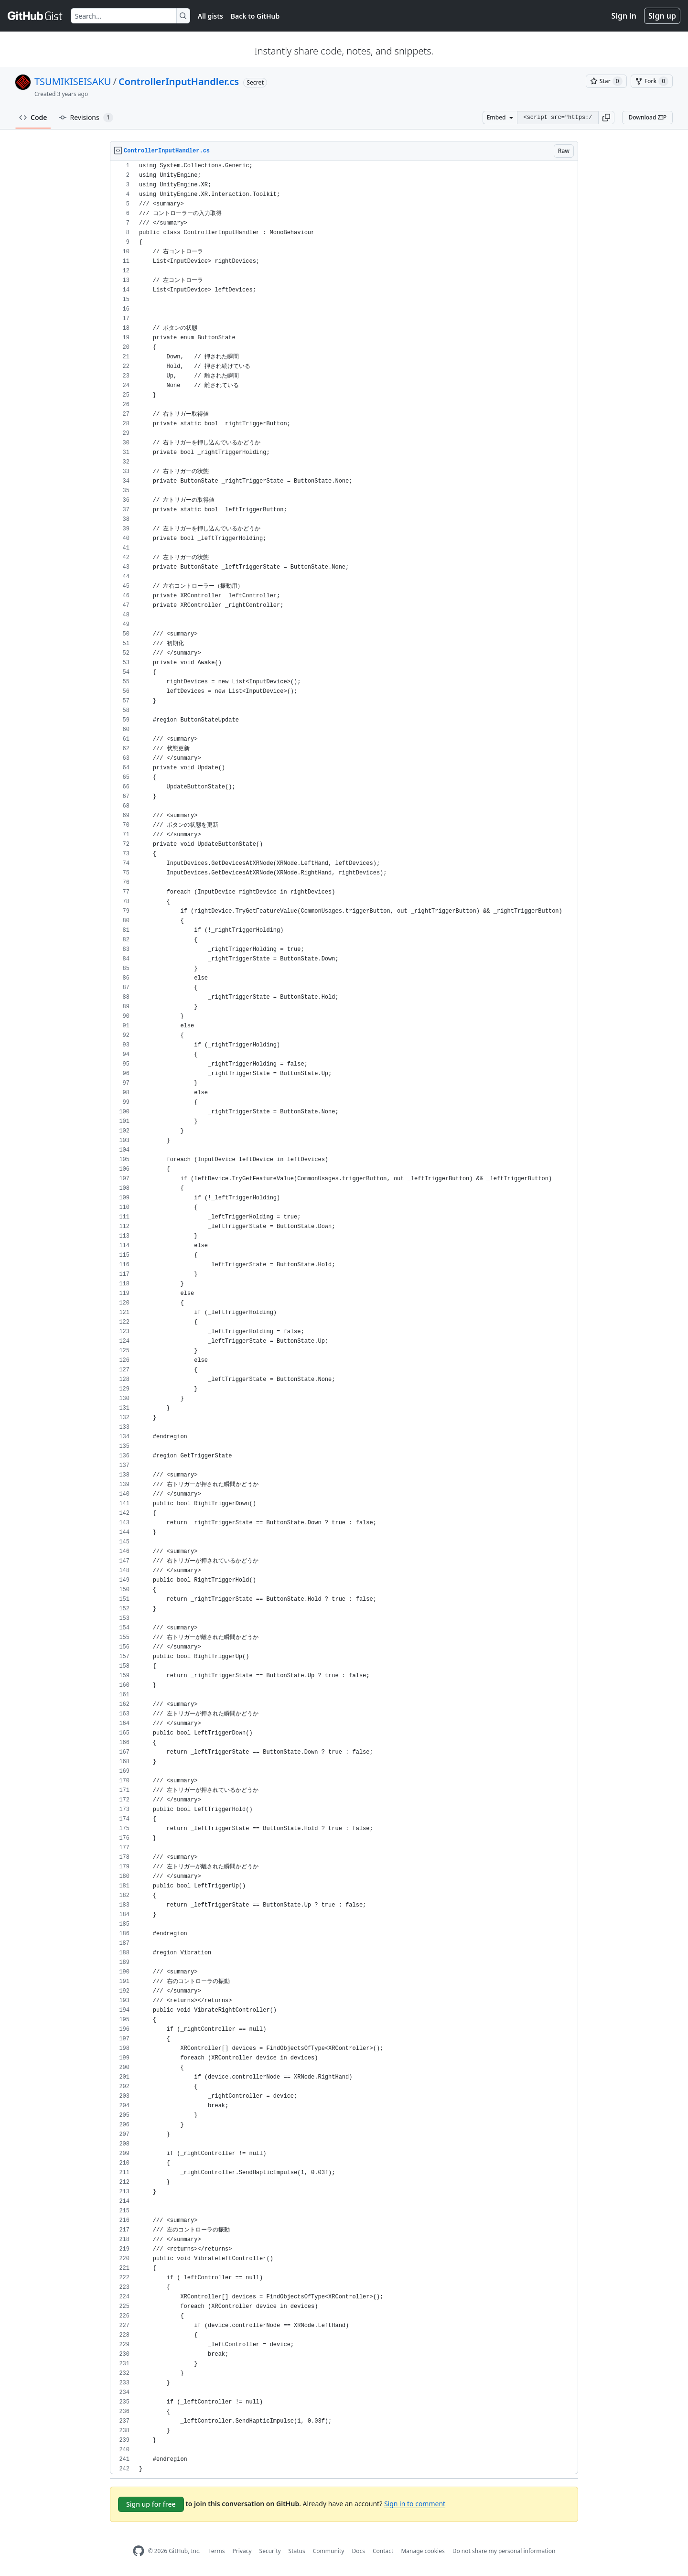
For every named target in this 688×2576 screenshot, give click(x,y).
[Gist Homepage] (35, 16)
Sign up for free (151, 2504)
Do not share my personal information (504, 2551)
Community (328, 2551)
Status (297, 2551)
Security (270, 2551)
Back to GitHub (255, 16)
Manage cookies (422, 2551)
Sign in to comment (414, 2503)
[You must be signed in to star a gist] (606, 81)
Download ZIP (647, 117)
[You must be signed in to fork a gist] (652, 81)
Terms (216, 2551)
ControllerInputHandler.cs (178, 81)
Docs (358, 2551)
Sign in (624, 16)
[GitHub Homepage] (138, 2551)
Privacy (242, 2551)
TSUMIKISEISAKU (72, 81)
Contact (383, 2551)
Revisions (86, 117)
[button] (606, 117)
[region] (344, 1317)
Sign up (662, 16)
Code (33, 117)
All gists (210, 16)
